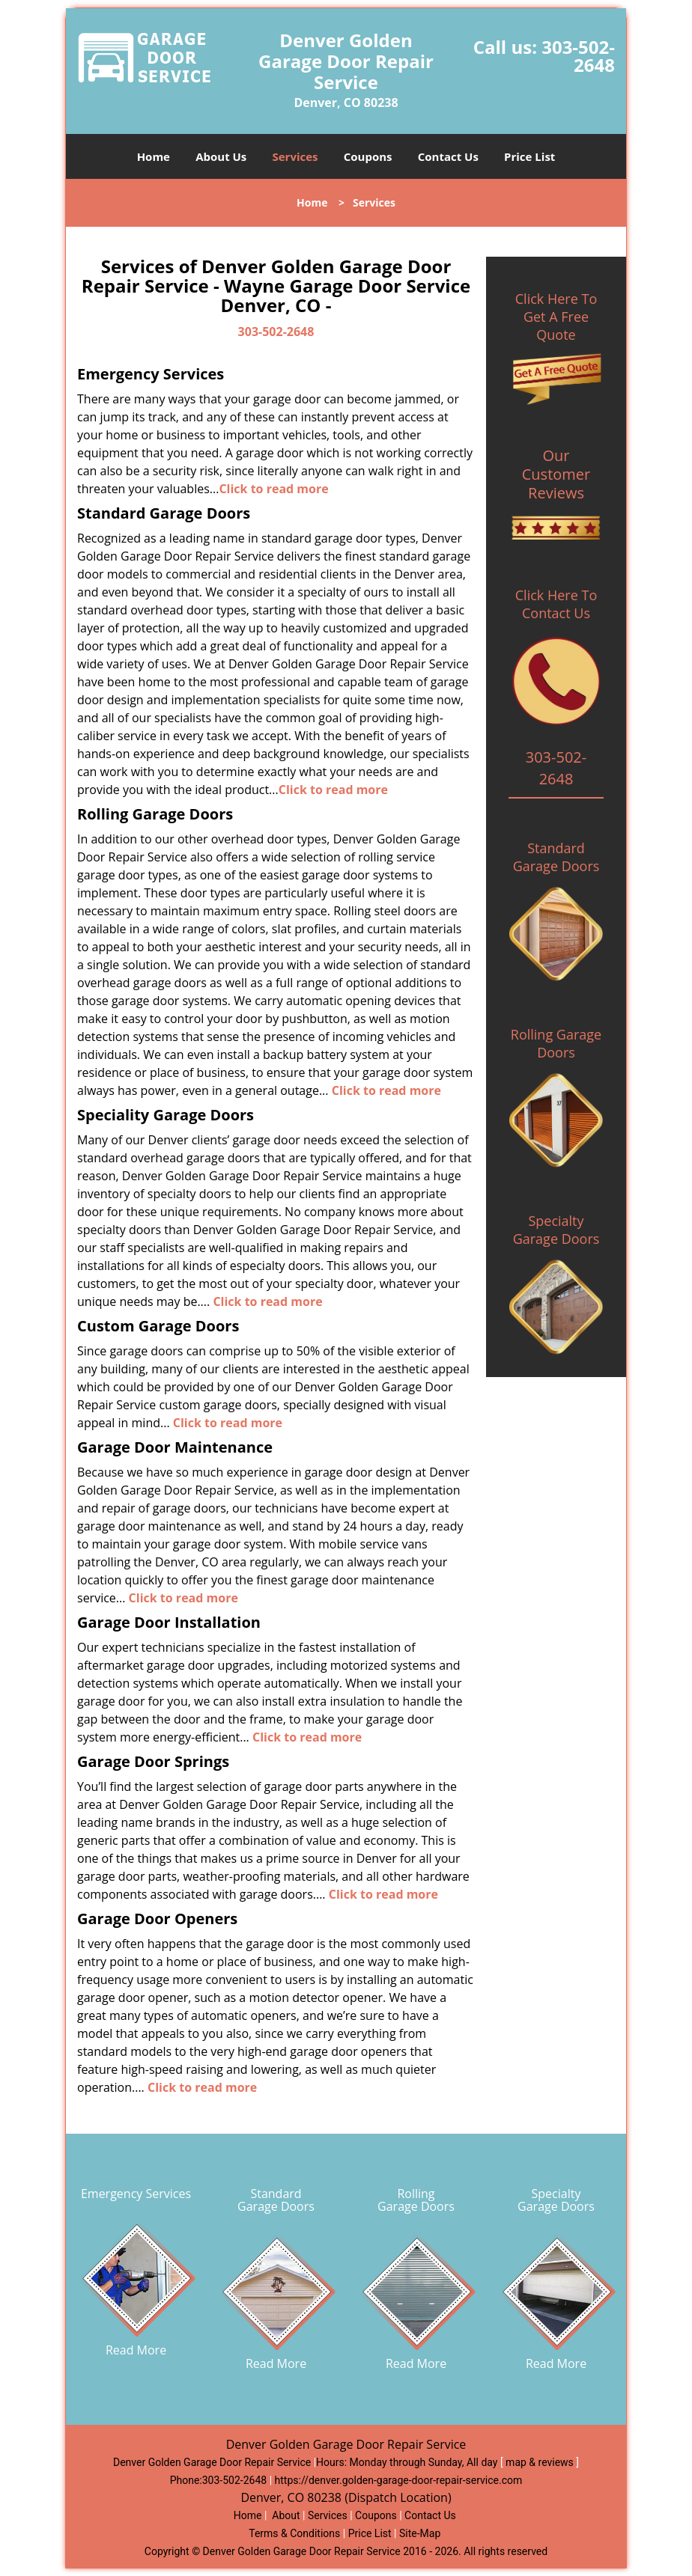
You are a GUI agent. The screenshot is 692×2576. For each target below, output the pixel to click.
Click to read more (273, 488)
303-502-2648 (578, 55)
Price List (529, 156)
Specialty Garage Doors (556, 1230)
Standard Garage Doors (556, 857)
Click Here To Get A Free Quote (556, 317)
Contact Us (448, 156)
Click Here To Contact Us (556, 604)
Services (295, 156)
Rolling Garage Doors (556, 1043)
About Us (220, 156)
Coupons (368, 156)
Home (153, 156)
